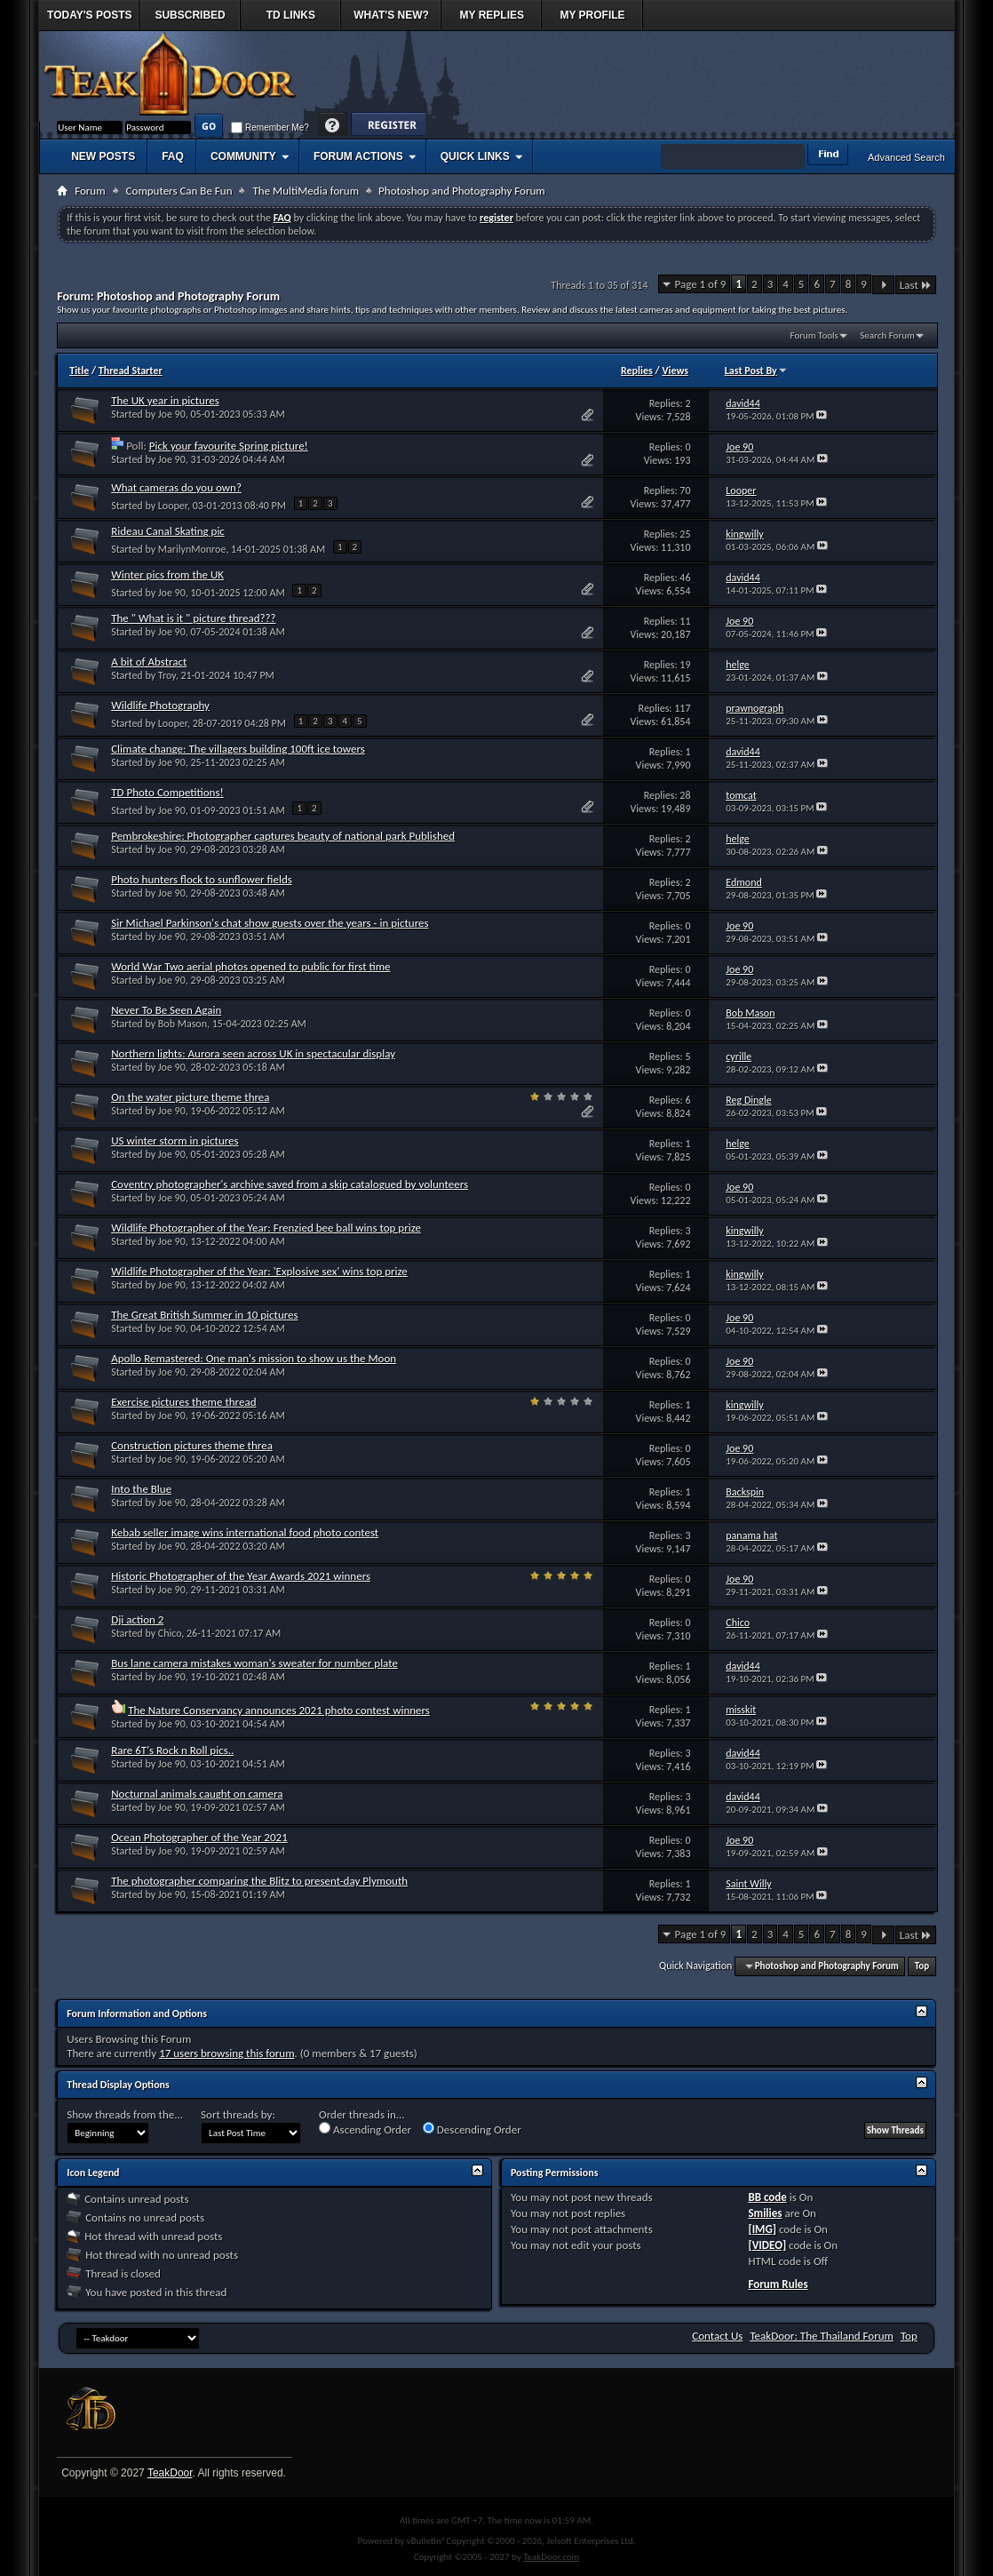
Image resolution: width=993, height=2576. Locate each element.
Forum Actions (358, 156)
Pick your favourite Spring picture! (228, 445)
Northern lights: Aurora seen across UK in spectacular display (253, 1053)
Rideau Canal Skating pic (168, 531)
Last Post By (756, 370)
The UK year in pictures (165, 400)
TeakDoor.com (551, 2557)
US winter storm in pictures (174, 1140)
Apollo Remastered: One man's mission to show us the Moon (253, 1358)
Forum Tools (814, 335)
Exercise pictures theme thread (183, 1401)
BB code (767, 2197)
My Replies (492, 15)
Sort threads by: (238, 2114)
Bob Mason (182, 1023)
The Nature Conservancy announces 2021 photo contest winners (279, 1710)
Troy (167, 675)
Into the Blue (141, 1488)
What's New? (391, 15)
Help (332, 126)
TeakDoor (170, 2473)
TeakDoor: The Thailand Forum (822, 2335)
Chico (170, 1633)
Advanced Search (906, 157)
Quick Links (475, 156)
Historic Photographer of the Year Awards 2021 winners (240, 1576)
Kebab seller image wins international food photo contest (244, 1532)
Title (79, 370)
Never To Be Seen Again (166, 1010)
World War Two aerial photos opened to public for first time (250, 966)
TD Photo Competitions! (167, 792)
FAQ (173, 156)
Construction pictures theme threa (192, 1445)
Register (387, 126)
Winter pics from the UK (167, 574)
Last (916, 284)
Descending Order (472, 2129)
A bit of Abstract (149, 661)
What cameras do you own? (176, 487)
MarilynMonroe (192, 549)
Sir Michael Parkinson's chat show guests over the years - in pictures (269, 922)
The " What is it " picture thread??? (193, 618)
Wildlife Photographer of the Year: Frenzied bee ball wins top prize (266, 1227)
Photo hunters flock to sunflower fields (201, 879)
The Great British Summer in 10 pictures (204, 1314)
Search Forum (887, 335)
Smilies (765, 2213)
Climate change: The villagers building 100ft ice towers (238, 748)
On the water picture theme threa (190, 1097)
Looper (172, 505)
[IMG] (762, 2229)
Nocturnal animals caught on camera (196, 1793)
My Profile (592, 15)
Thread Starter (131, 370)
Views (675, 370)
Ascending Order (365, 2129)
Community (243, 156)
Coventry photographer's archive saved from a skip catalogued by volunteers (289, 1184)
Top (922, 1966)
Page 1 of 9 (701, 284)
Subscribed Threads (190, 20)
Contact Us (717, 2335)
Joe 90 (172, 414)
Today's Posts (89, 15)
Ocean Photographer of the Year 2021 (199, 1837)
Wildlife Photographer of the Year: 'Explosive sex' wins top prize (259, 1271)
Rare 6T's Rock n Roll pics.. (172, 1750)
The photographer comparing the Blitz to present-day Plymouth (259, 1880)
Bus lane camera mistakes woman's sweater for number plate (254, 1663)
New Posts (103, 156)
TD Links (290, 15)
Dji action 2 (137, 1619)
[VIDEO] (767, 2245)
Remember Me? (269, 127)
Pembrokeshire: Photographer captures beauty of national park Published (283, 835)
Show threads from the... (125, 2114)
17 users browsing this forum (226, 2053)
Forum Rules (777, 2284)
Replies (637, 370)
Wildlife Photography (160, 705)
